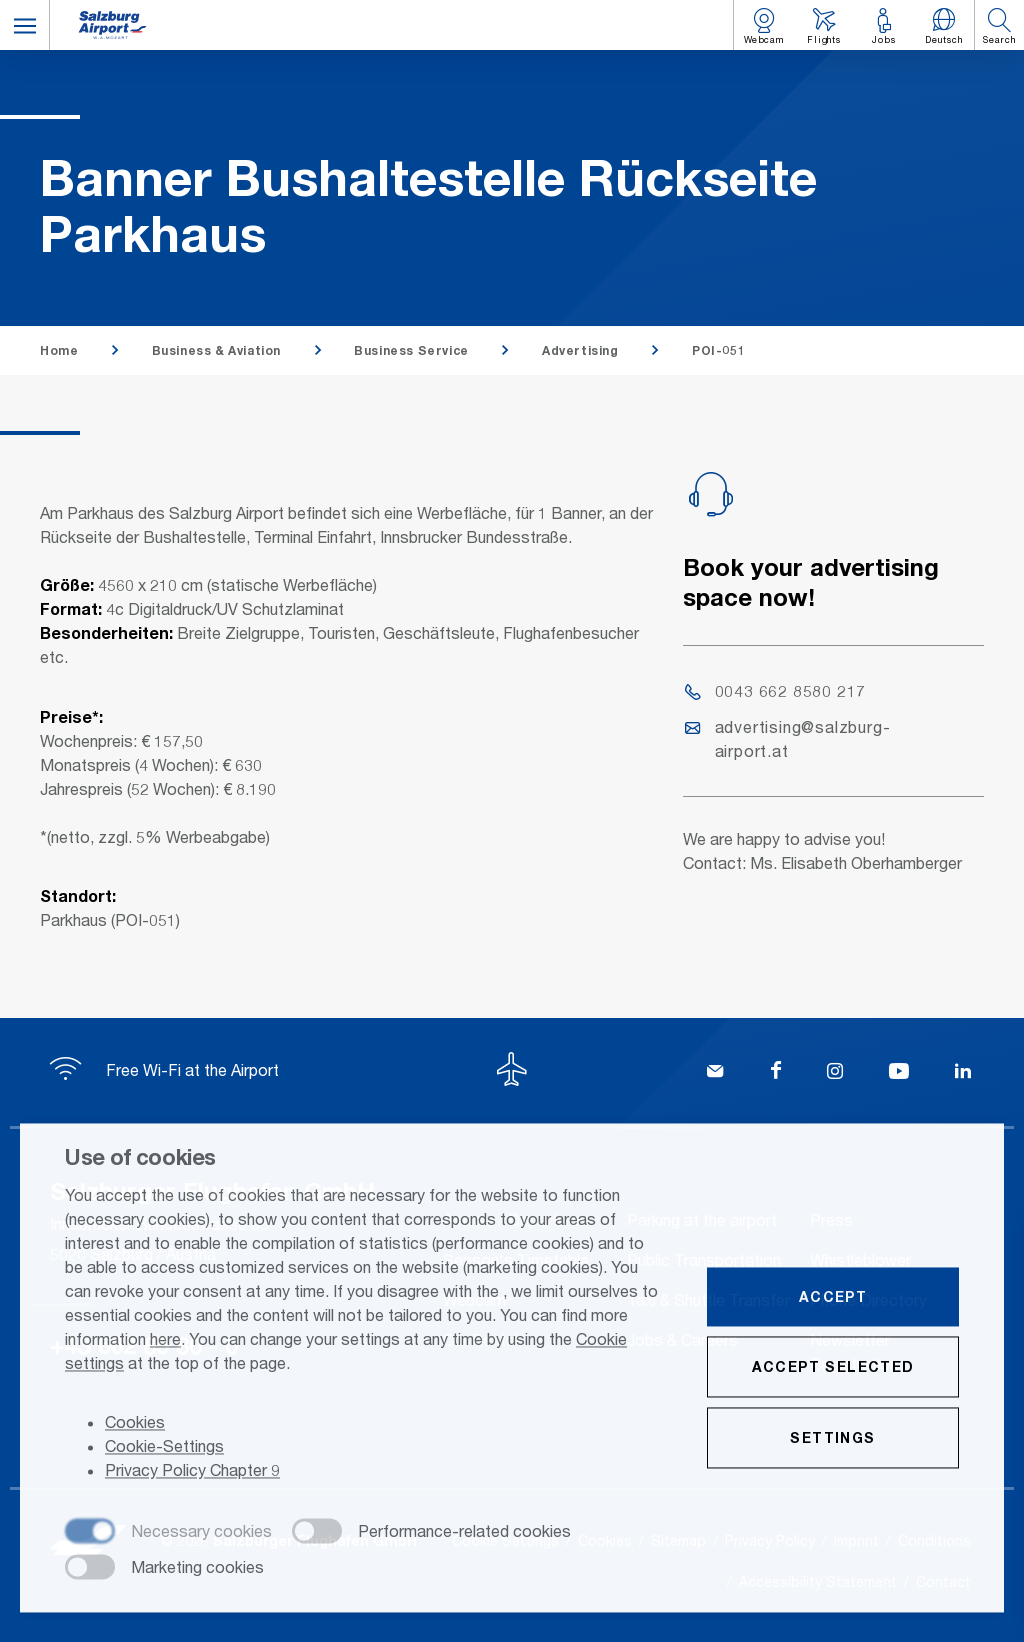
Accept (833, 1298)
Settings (832, 1439)
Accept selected (833, 1368)
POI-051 (718, 350)
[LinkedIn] (963, 1073)
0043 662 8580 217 (776, 690)
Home (59, 350)
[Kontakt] (715, 1073)
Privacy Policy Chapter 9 (192, 1471)
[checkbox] (168, 1534)
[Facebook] (776, 1073)
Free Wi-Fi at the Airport (164, 1069)
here (165, 1340)
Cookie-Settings (164, 1447)
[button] (25, 25)
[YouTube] (899, 1073)
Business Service (411, 350)
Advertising (580, 350)
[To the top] (512, 1072)
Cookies (135, 1423)
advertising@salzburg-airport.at (788, 738)
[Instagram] (835, 1073)
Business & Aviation (216, 350)
